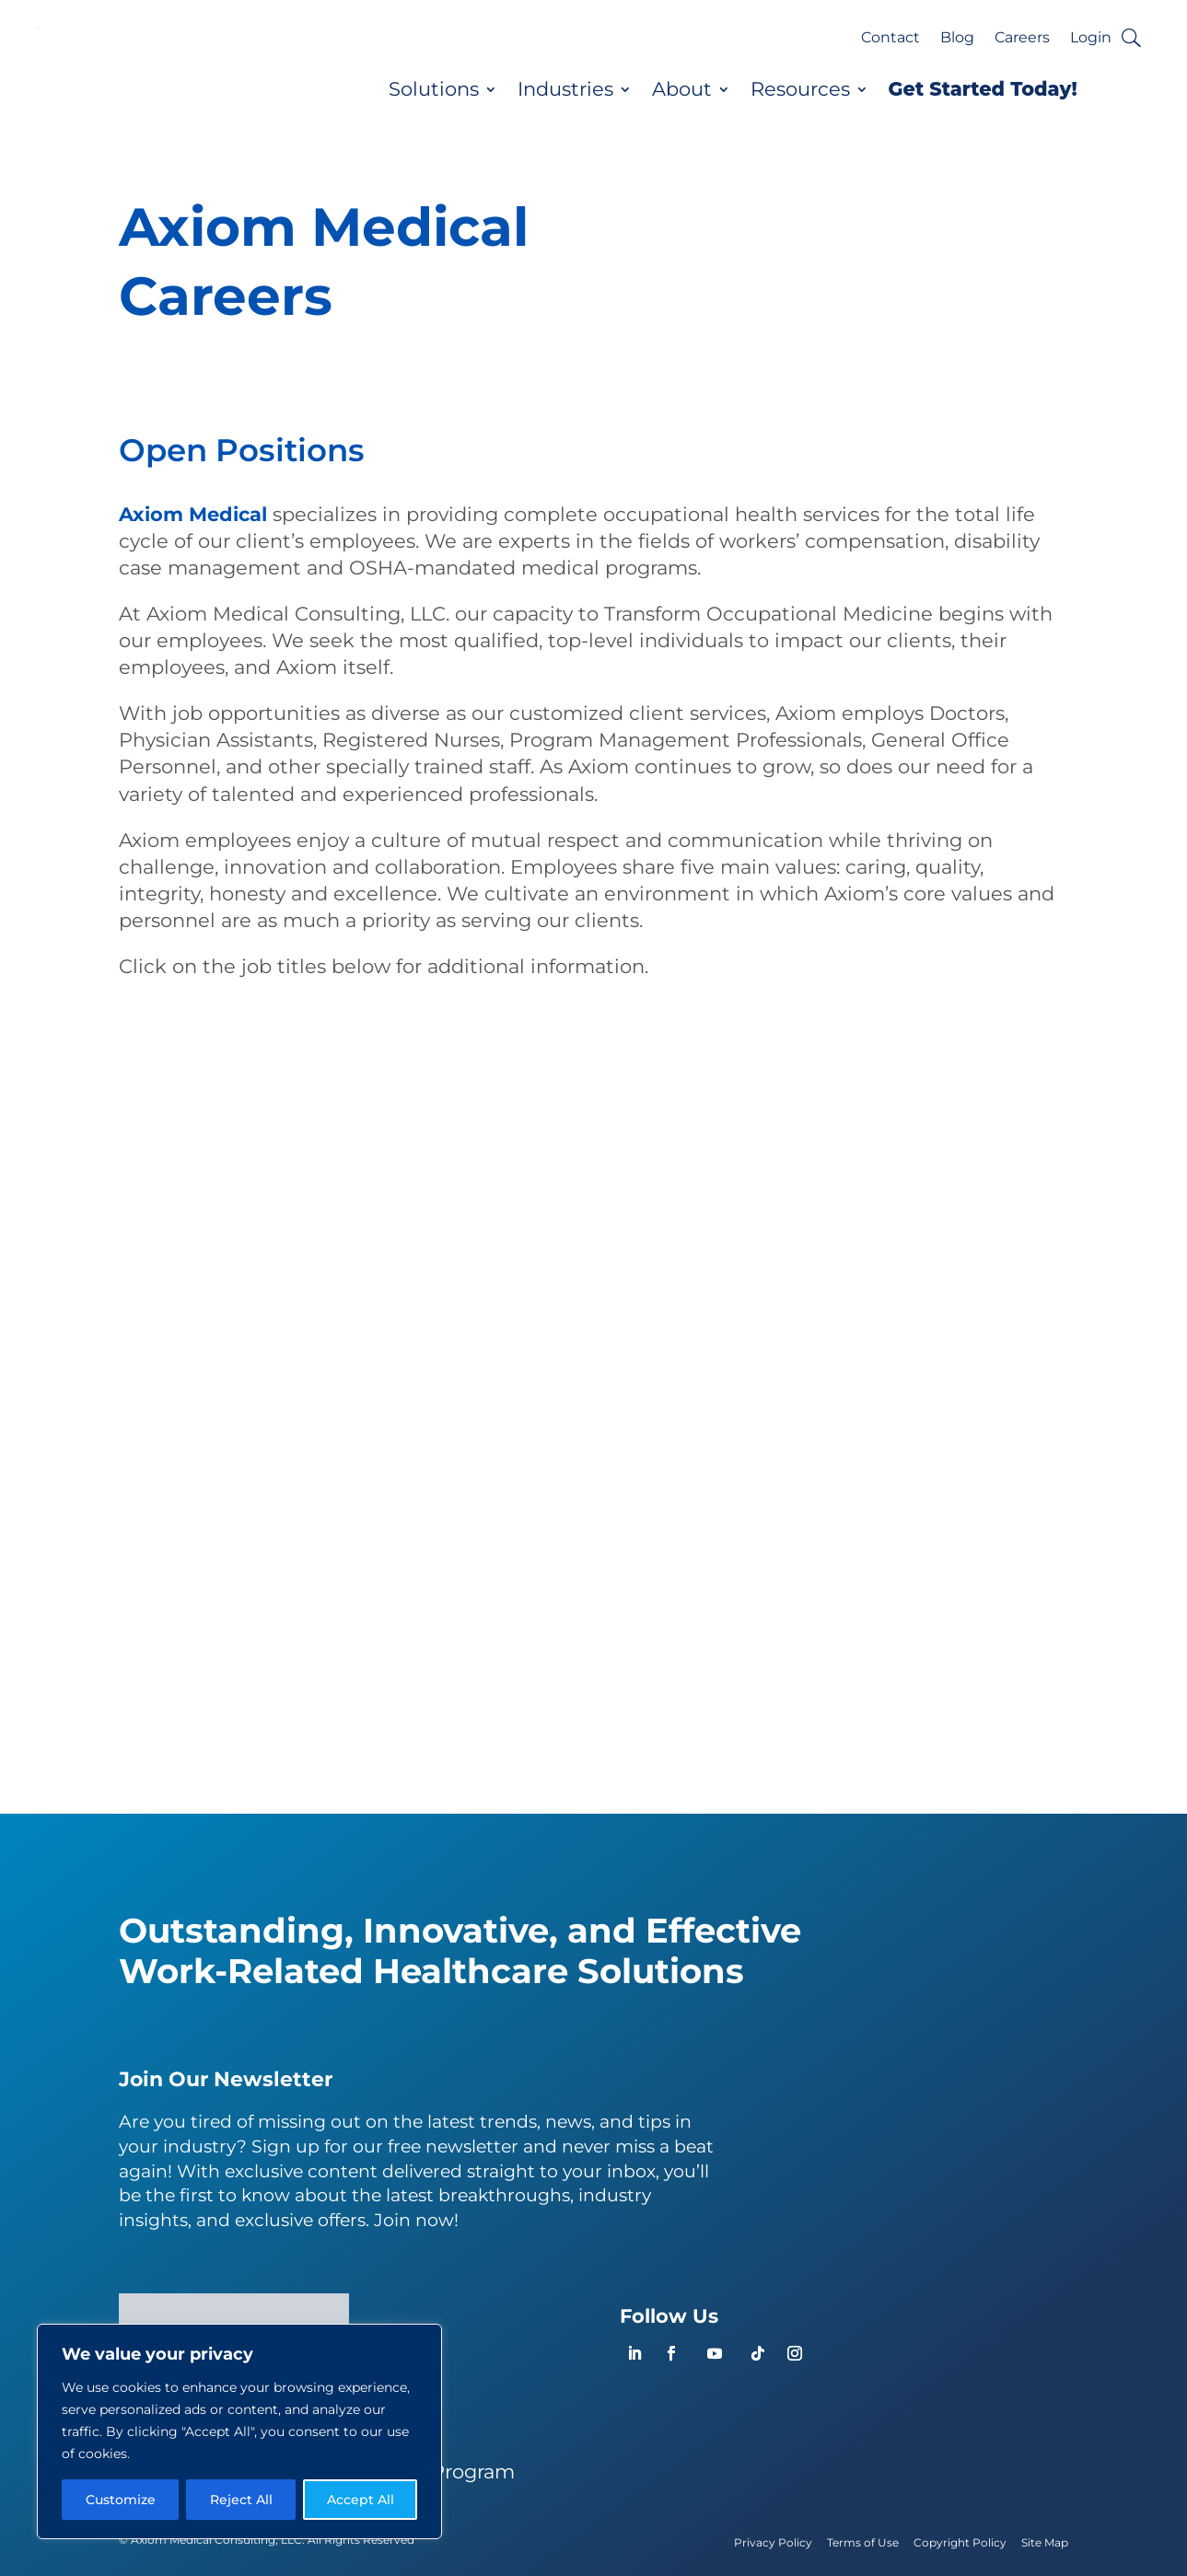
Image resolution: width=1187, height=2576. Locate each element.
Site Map (1044, 2542)
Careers (1022, 38)
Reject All (241, 2499)
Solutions (434, 89)
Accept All (360, 2499)
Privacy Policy (773, 2542)
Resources (800, 89)
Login (1090, 38)
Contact (890, 38)
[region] (239, 2431)
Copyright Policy (960, 2542)
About (682, 89)
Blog (957, 38)
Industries (565, 89)
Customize (121, 2499)
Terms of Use (863, 2542)
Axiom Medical (193, 514)
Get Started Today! (983, 89)
